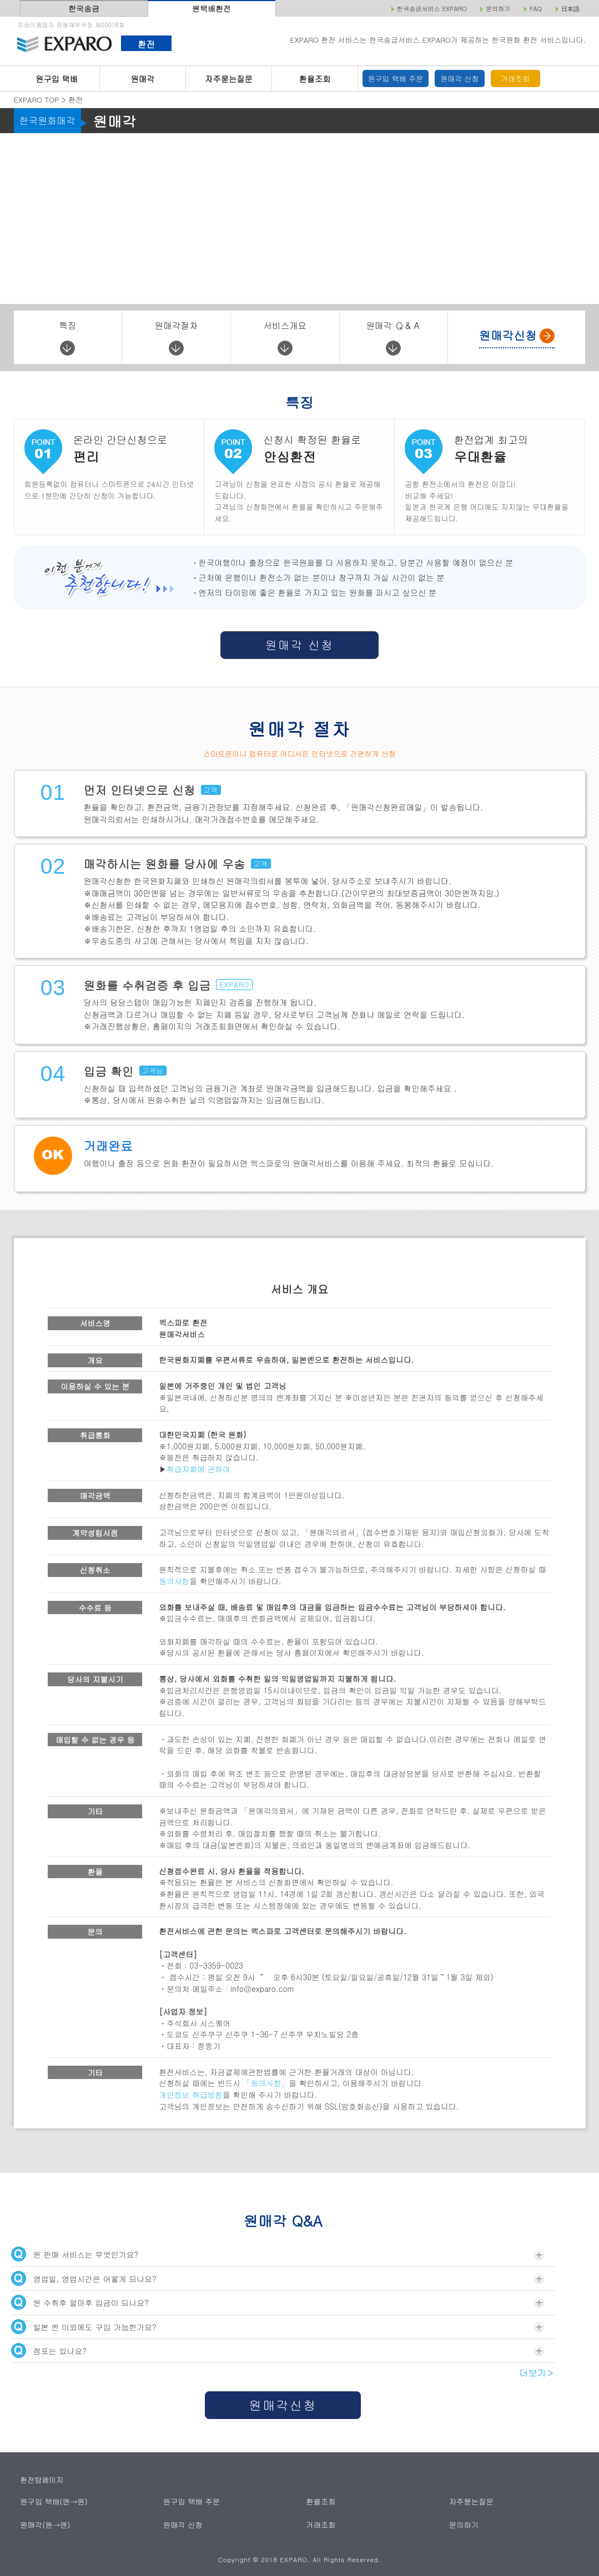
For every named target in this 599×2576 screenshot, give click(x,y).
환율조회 (314, 78)
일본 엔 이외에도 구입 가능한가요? (277, 2326)
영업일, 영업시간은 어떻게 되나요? (277, 2278)
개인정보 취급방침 (191, 2094)
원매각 (143, 78)
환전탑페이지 (41, 2479)
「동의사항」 (266, 2082)
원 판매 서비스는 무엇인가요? (277, 2254)
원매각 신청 (459, 78)
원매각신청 (283, 2404)
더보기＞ (537, 2372)
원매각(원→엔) (45, 2524)
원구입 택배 (57, 78)
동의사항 (174, 1580)
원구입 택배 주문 (396, 78)
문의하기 (464, 2524)
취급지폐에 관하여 (198, 1468)
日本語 (570, 9)
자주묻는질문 (229, 78)
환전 (146, 44)
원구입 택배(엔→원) (53, 2501)
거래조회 (515, 78)
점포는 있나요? (277, 2350)
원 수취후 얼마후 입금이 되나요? (277, 2302)
